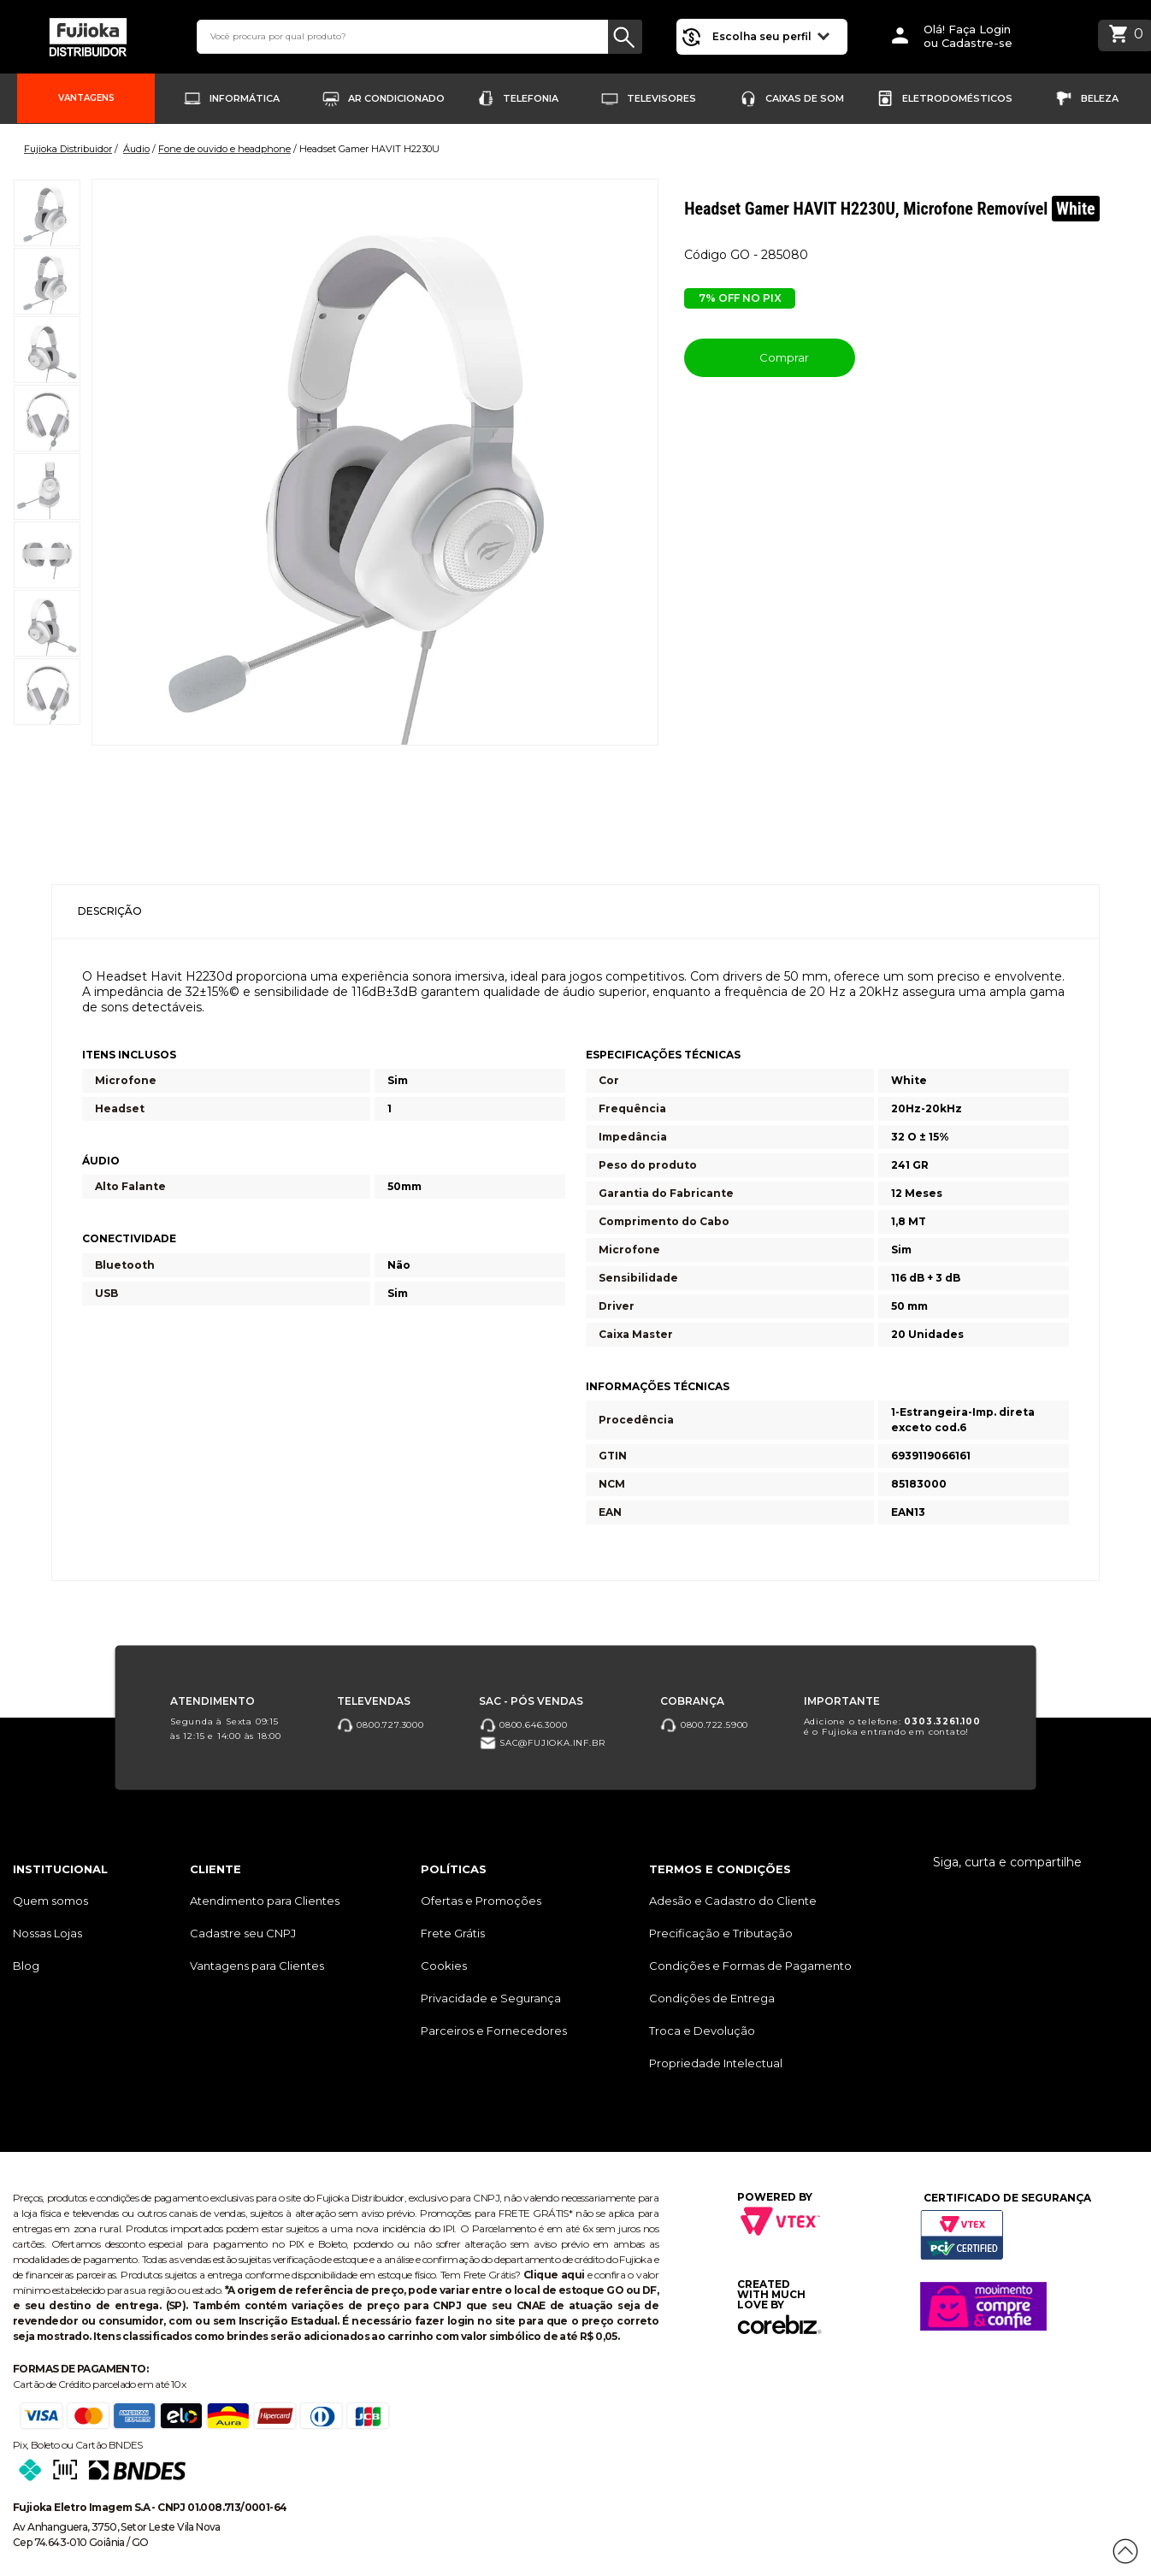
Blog (26, 1965)
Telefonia (530, 98)
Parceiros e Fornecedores (494, 2030)
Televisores (661, 98)
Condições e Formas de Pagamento (750, 1965)
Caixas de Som (804, 98)
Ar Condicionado (396, 98)
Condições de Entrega (712, 1998)
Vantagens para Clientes (257, 1965)
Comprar (770, 357)
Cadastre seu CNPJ (243, 1933)
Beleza (1100, 98)
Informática (245, 98)
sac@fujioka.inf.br (542, 1743)
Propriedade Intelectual (715, 2063)
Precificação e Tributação (721, 1933)
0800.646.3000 (523, 1724)
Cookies (444, 1965)
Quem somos (50, 1900)
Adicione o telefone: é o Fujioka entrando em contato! (892, 1725)
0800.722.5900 (704, 1724)
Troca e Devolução (702, 2030)
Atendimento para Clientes (264, 1900)
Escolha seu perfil (770, 35)
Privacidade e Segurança (491, 1998)
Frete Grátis (453, 1933)
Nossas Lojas (47, 1933)
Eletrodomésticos (957, 98)
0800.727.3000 (380, 1724)
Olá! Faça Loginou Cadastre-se (968, 36)
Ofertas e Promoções (481, 1900)
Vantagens (86, 97)
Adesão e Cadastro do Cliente (733, 1900)
